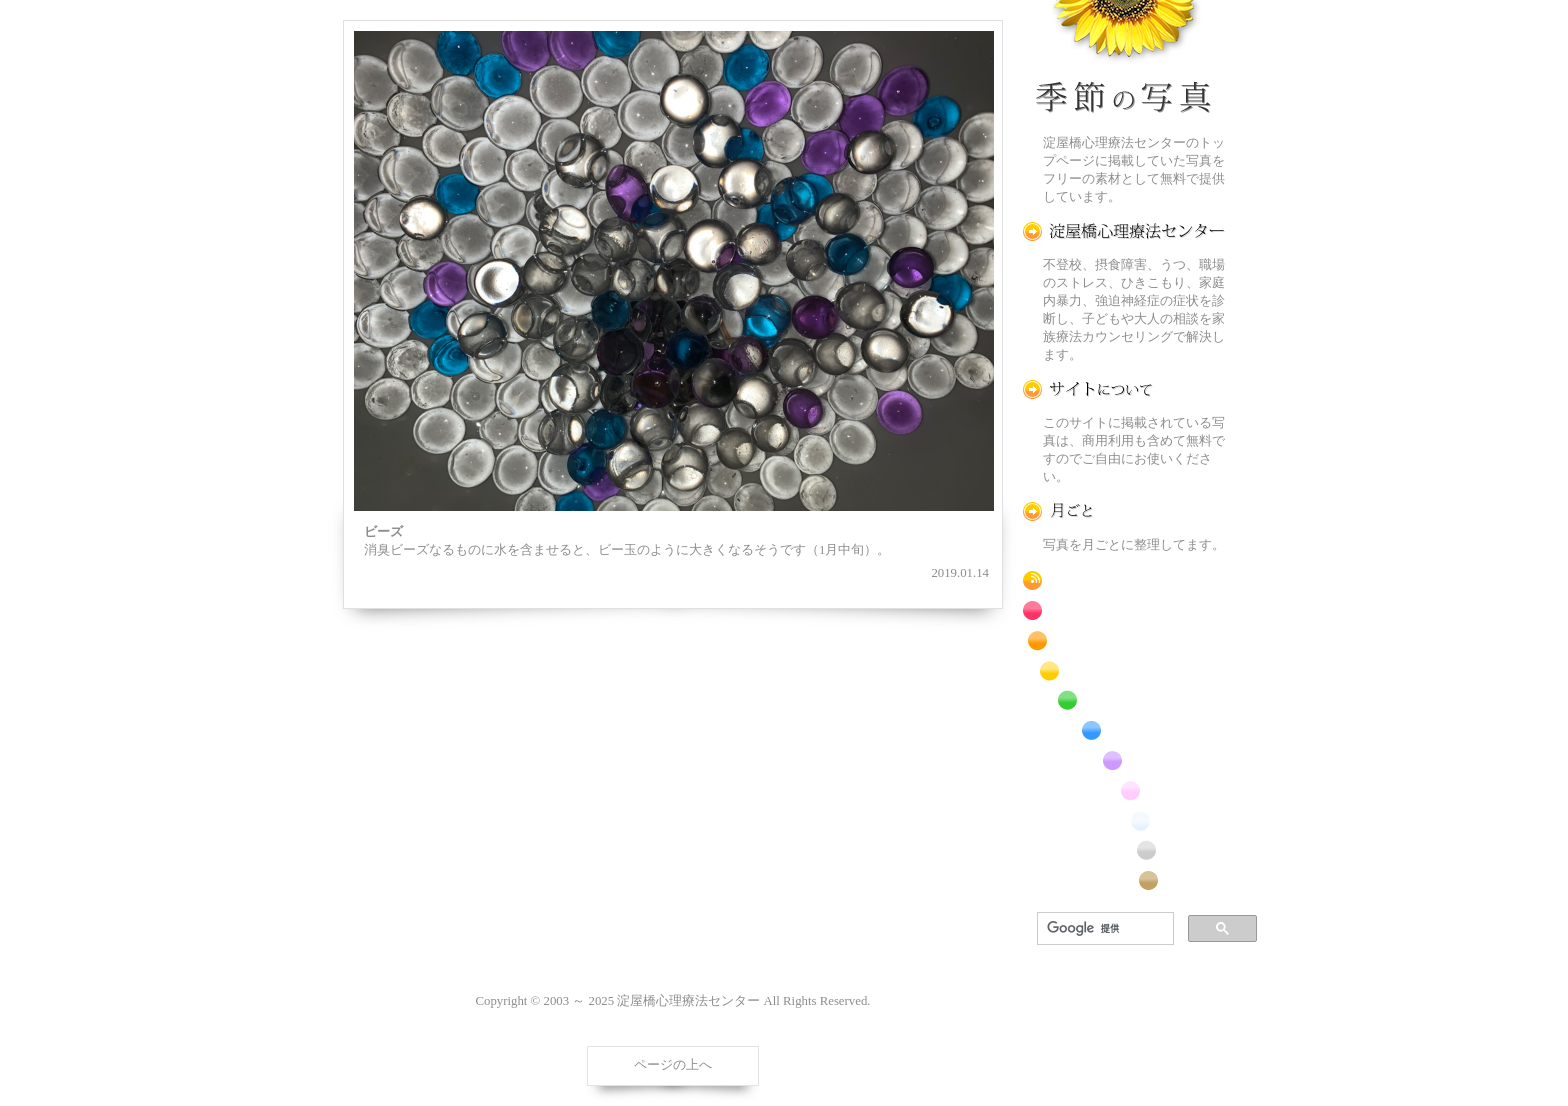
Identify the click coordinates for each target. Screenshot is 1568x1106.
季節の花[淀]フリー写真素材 (1124, 61)
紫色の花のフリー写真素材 (1124, 760)
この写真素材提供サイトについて (1124, 389)
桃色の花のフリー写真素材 (1124, 790)
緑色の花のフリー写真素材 (1124, 700)
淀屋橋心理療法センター (1124, 231)
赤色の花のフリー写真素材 (1124, 610)
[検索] (1103, 929)
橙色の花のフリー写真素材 (1124, 640)
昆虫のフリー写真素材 (1124, 850)
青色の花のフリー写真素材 (1124, 730)
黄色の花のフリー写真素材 (1124, 670)
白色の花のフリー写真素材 (1124, 820)
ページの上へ (673, 1065)
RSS (1124, 580)
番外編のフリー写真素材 (1124, 880)
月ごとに (1124, 511)
